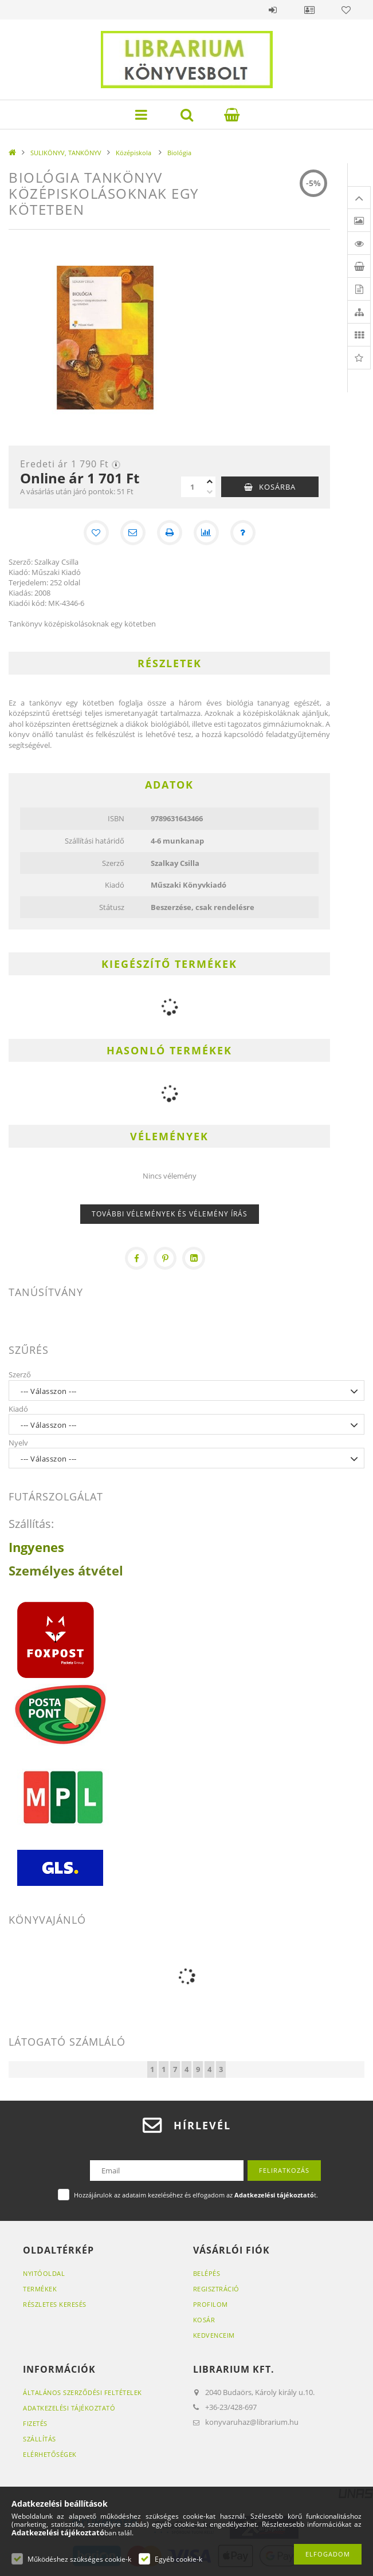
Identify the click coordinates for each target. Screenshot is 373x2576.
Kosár (204, 2319)
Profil (309, 9)
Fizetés (35, 2423)
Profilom (210, 2304)
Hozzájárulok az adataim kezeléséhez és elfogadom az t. (196, 2195)
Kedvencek (346, 9)
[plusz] (209, 481)
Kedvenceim (214, 2335)
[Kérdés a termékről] (243, 532)
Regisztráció (216, 2288)
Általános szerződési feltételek (82, 2392)
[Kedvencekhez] (96, 532)
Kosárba (277, 487)
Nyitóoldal (44, 2273)
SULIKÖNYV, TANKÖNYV (65, 152)
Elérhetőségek (50, 2454)
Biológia (179, 152)
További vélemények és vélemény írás (170, 1214)
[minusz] (209, 492)
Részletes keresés (55, 2304)
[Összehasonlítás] (206, 532)
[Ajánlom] (133, 532)
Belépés (272, 9)
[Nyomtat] (169, 532)
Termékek (40, 2288)
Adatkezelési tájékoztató (69, 2408)
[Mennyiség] (192, 486)
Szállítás (39, 2439)
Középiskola (134, 152)
